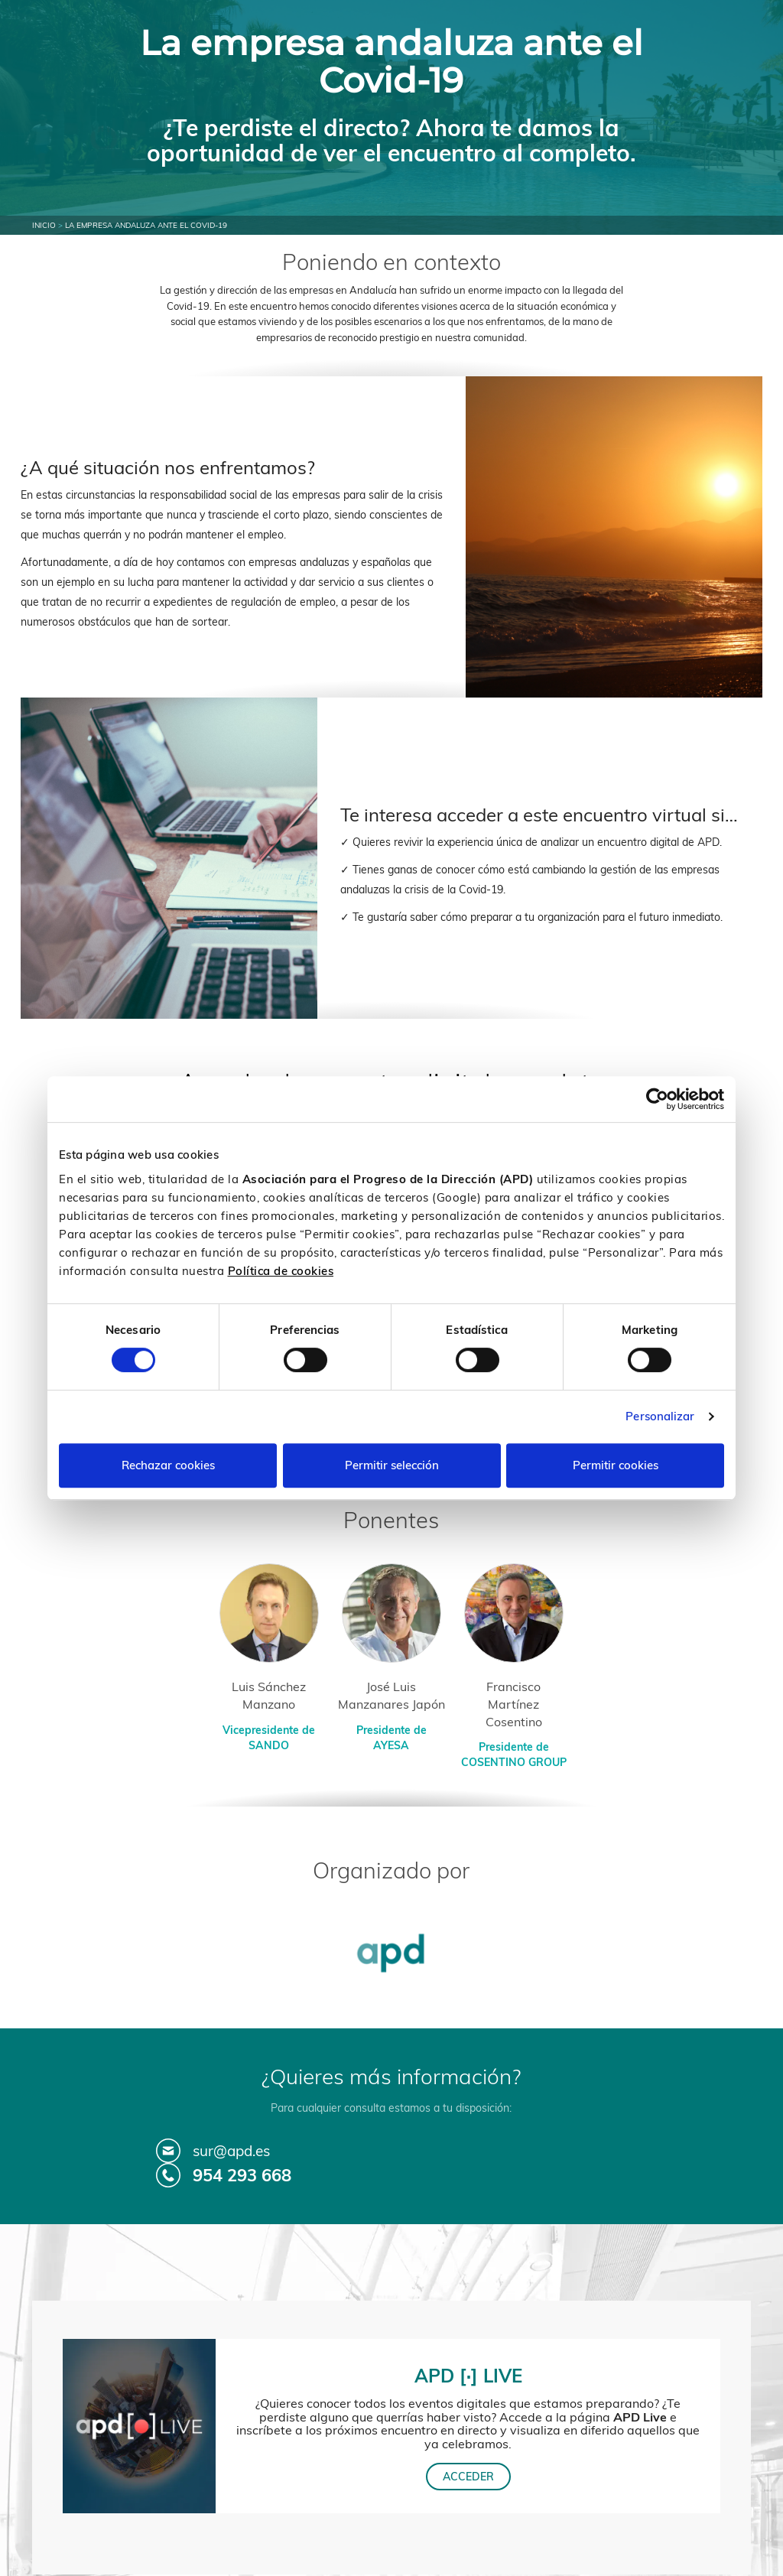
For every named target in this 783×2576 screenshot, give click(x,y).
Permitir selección (392, 1465)
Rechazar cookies (168, 1465)
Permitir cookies (615, 1465)
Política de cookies (281, 1271)
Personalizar (659, 1416)
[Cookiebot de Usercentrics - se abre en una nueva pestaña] (657, 1099)
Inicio (44, 225)
